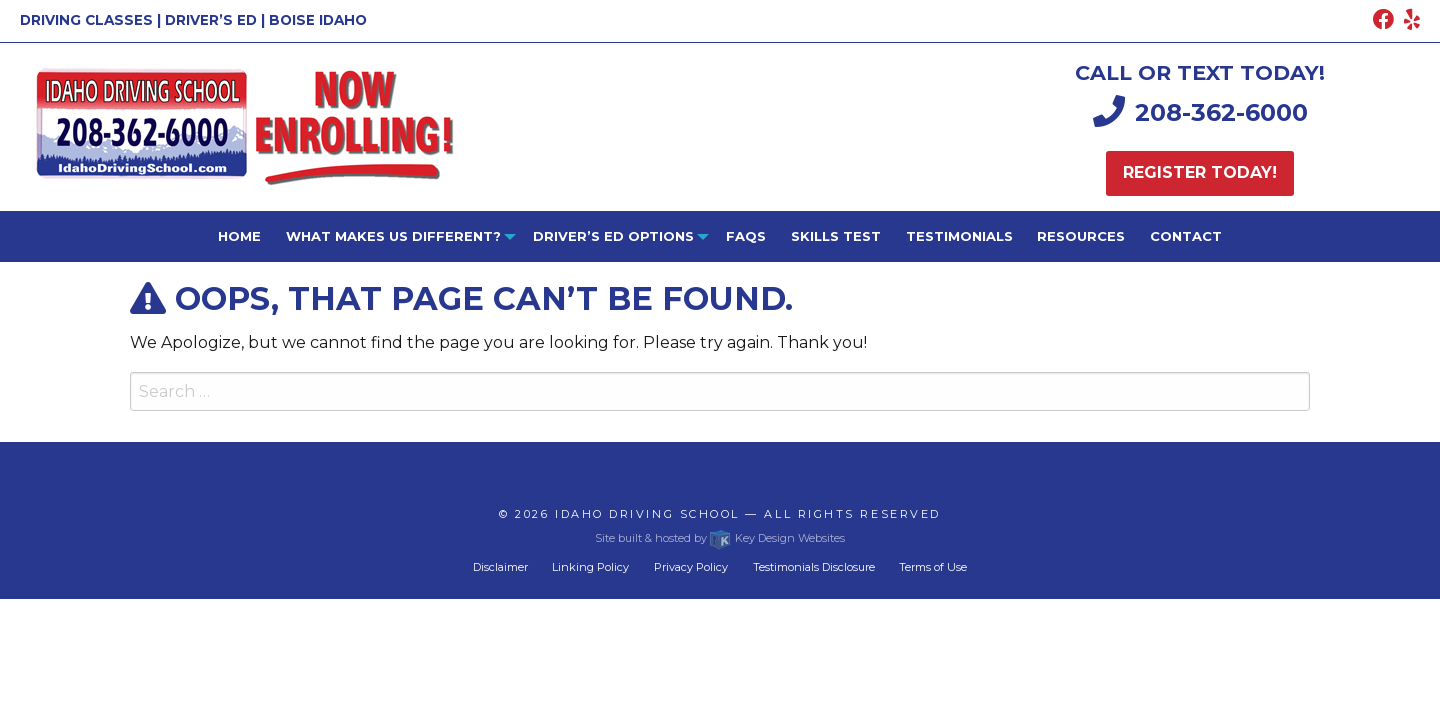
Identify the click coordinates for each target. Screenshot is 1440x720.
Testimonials (959, 236)
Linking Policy (590, 567)
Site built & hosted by (719, 538)
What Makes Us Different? (393, 236)
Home (239, 236)
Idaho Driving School (647, 514)
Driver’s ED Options (613, 236)
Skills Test (836, 236)
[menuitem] (240, 236)
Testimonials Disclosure (814, 567)
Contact (1186, 236)
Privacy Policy (691, 567)
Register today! (1200, 172)
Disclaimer (500, 567)
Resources (1081, 236)
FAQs (746, 236)
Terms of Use (933, 567)
